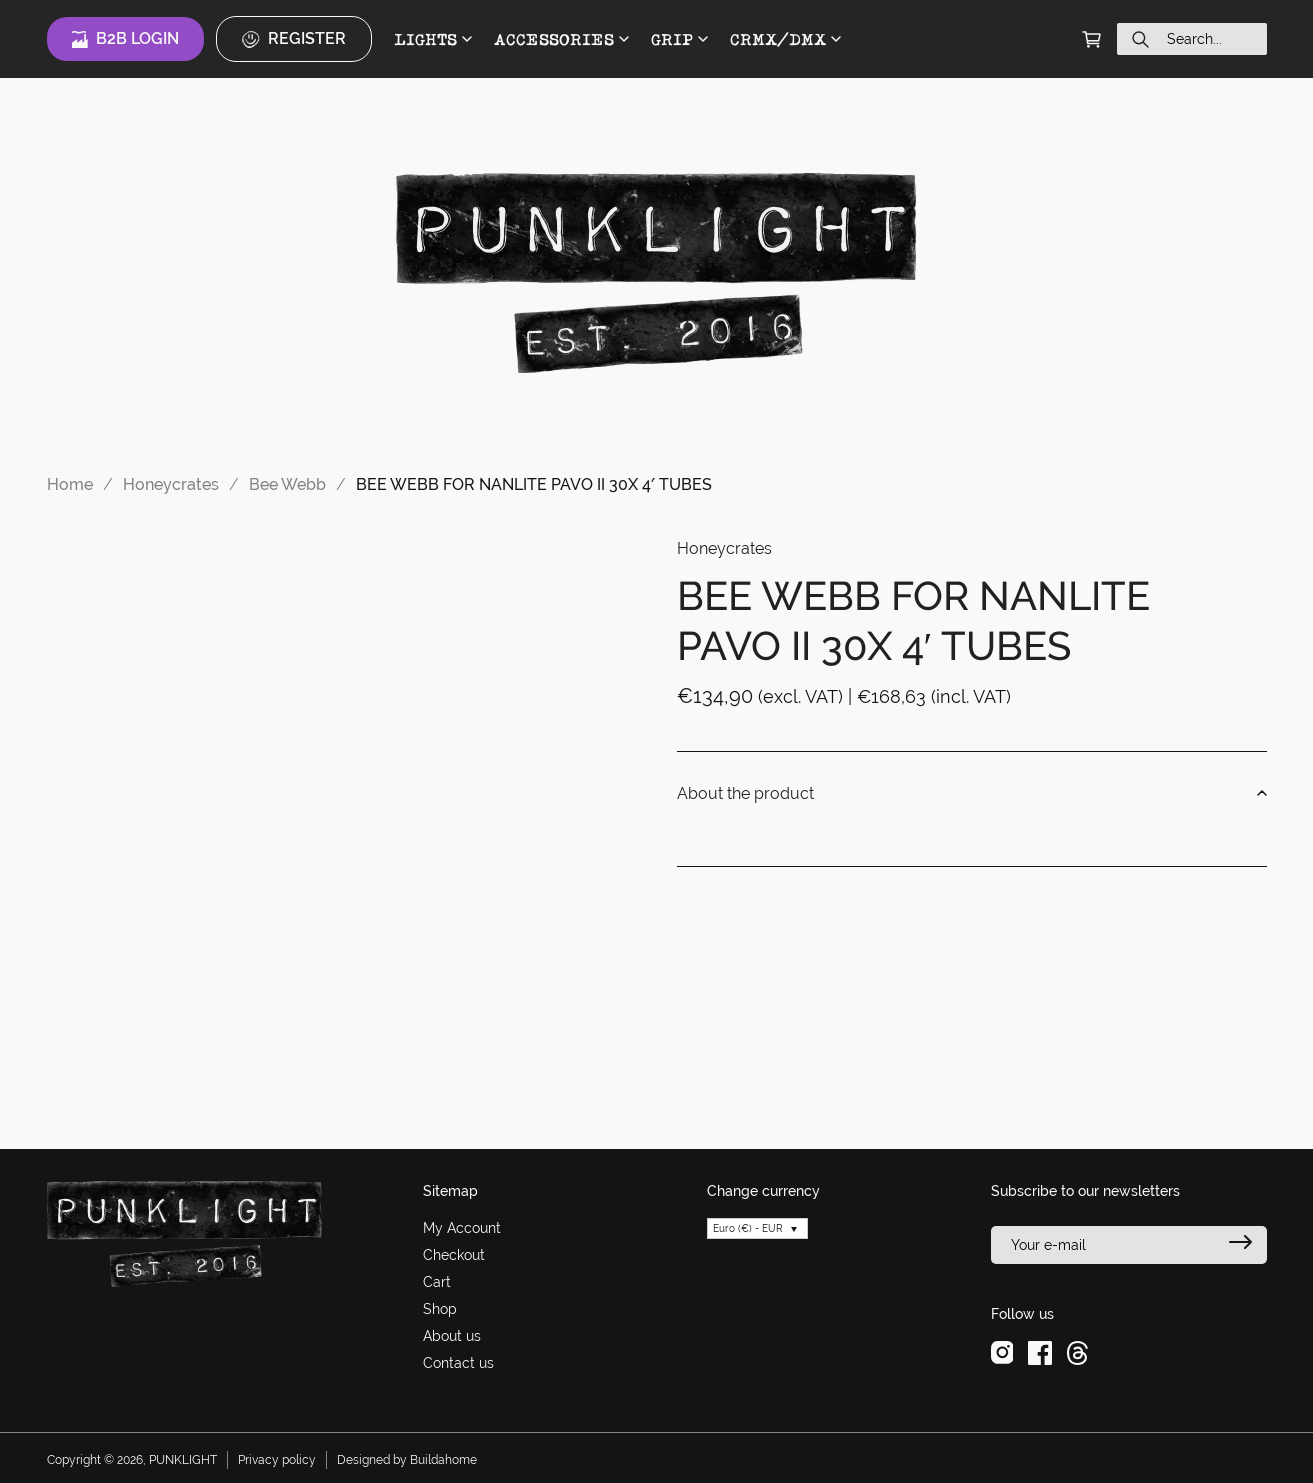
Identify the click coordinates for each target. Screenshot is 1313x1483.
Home (70, 484)
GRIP (679, 39)
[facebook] (1040, 1352)
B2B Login (125, 39)
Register (294, 39)
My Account (462, 1228)
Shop (440, 1309)
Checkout (454, 1255)
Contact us (458, 1363)
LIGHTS (433, 39)
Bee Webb (287, 484)
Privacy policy (277, 1460)
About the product (972, 794)
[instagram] (1002, 1352)
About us (452, 1336)
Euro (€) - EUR (748, 1228)
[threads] (1077, 1352)
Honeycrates (171, 484)
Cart (437, 1282)
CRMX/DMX (785, 39)
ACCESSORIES (561, 39)
